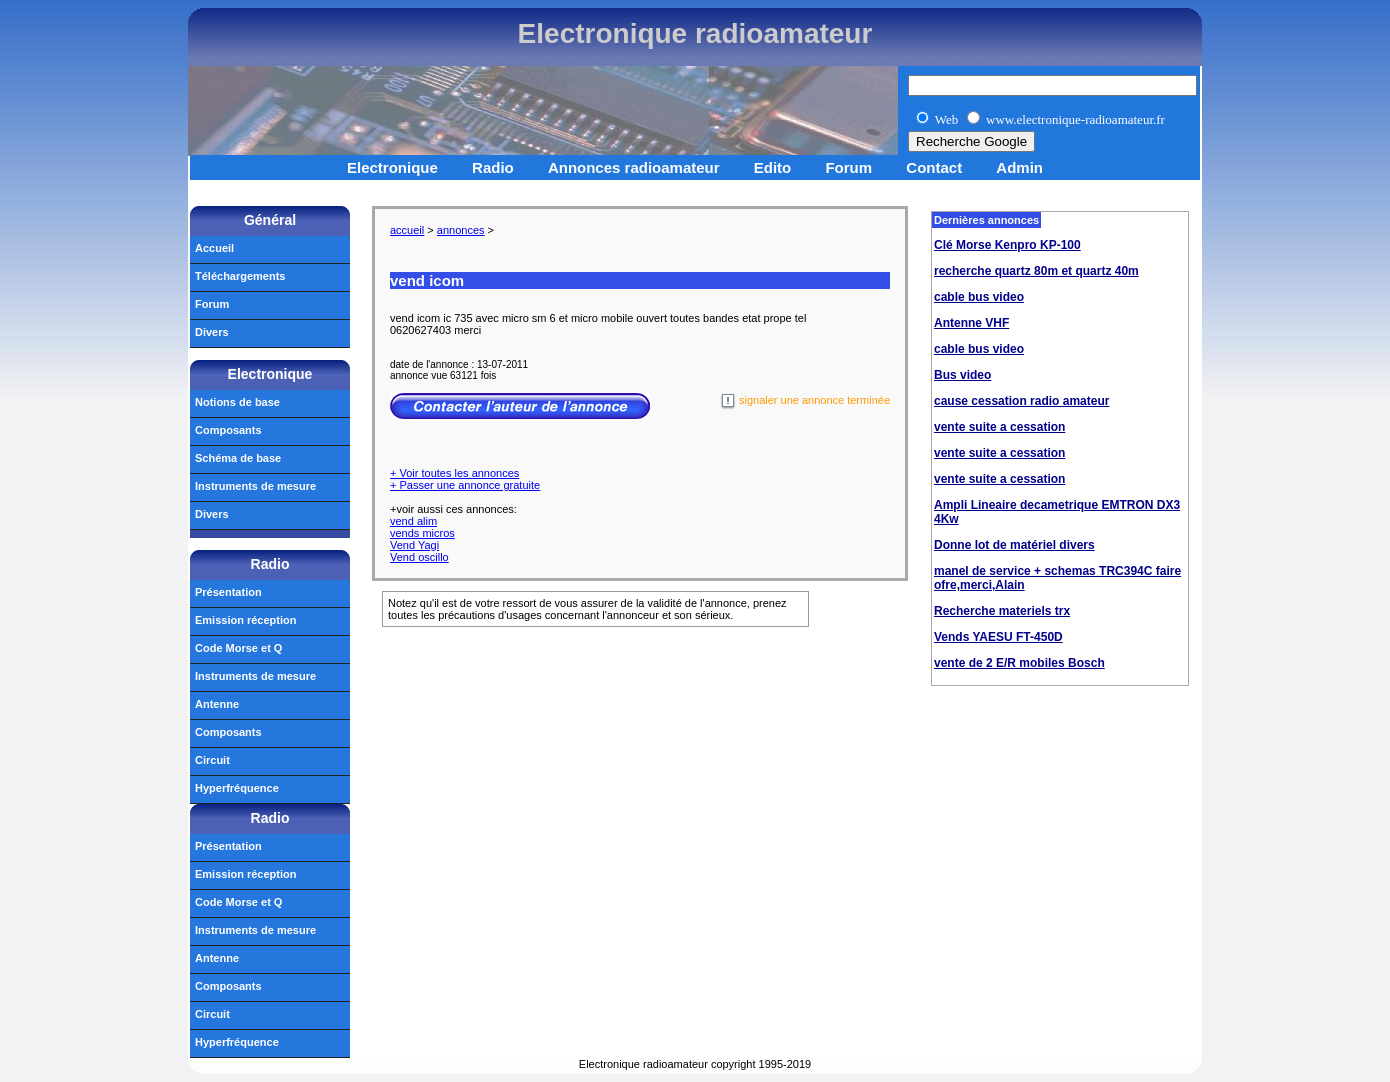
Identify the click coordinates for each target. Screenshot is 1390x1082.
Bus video (962, 375)
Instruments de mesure (255, 486)
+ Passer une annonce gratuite (465, 485)
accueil (407, 230)
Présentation (228, 592)
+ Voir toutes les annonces (454, 473)
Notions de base (237, 402)
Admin (1019, 167)
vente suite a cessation (999, 427)
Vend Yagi (414, 545)
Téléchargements (240, 276)
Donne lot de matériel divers (1014, 545)
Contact (934, 167)
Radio (493, 167)
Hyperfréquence (237, 788)
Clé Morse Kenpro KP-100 (1007, 245)
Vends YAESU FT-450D (998, 637)
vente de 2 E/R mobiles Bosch (1019, 663)
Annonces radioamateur (634, 167)
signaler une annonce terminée (805, 401)
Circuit (212, 760)
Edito (773, 167)
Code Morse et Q (238, 648)
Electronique (392, 167)
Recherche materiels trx (1002, 611)
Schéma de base (238, 458)
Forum (848, 167)
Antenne (217, 704)
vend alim (413, 521)
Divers (212, 332)
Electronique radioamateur (695, 33)
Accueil (214, 248)
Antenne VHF (971, 323)
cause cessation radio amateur (1021, 401)
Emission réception (245, 620)
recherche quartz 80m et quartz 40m (1036, 271)
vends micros (422, 533)
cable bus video (979, 297)
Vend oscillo (419, 557)
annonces (461, 230)
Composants (228, 430)
